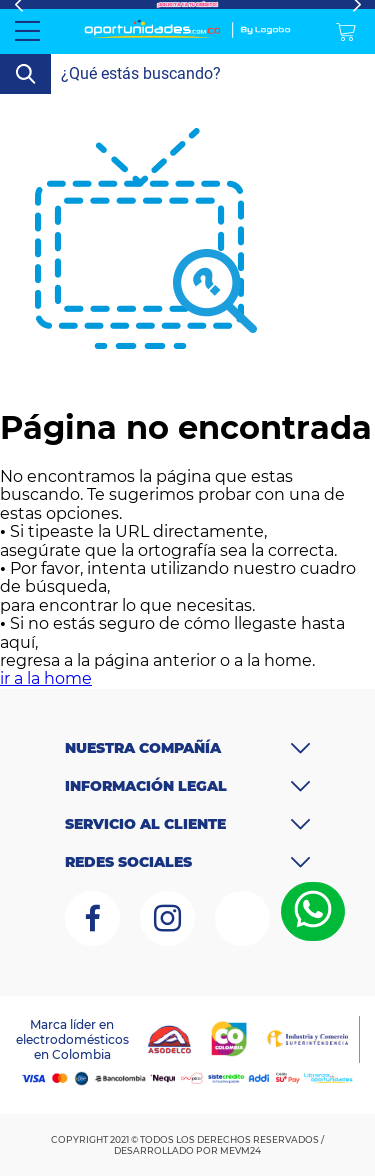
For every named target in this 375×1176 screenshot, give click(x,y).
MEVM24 (240, 1150)
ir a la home (46, 678)
